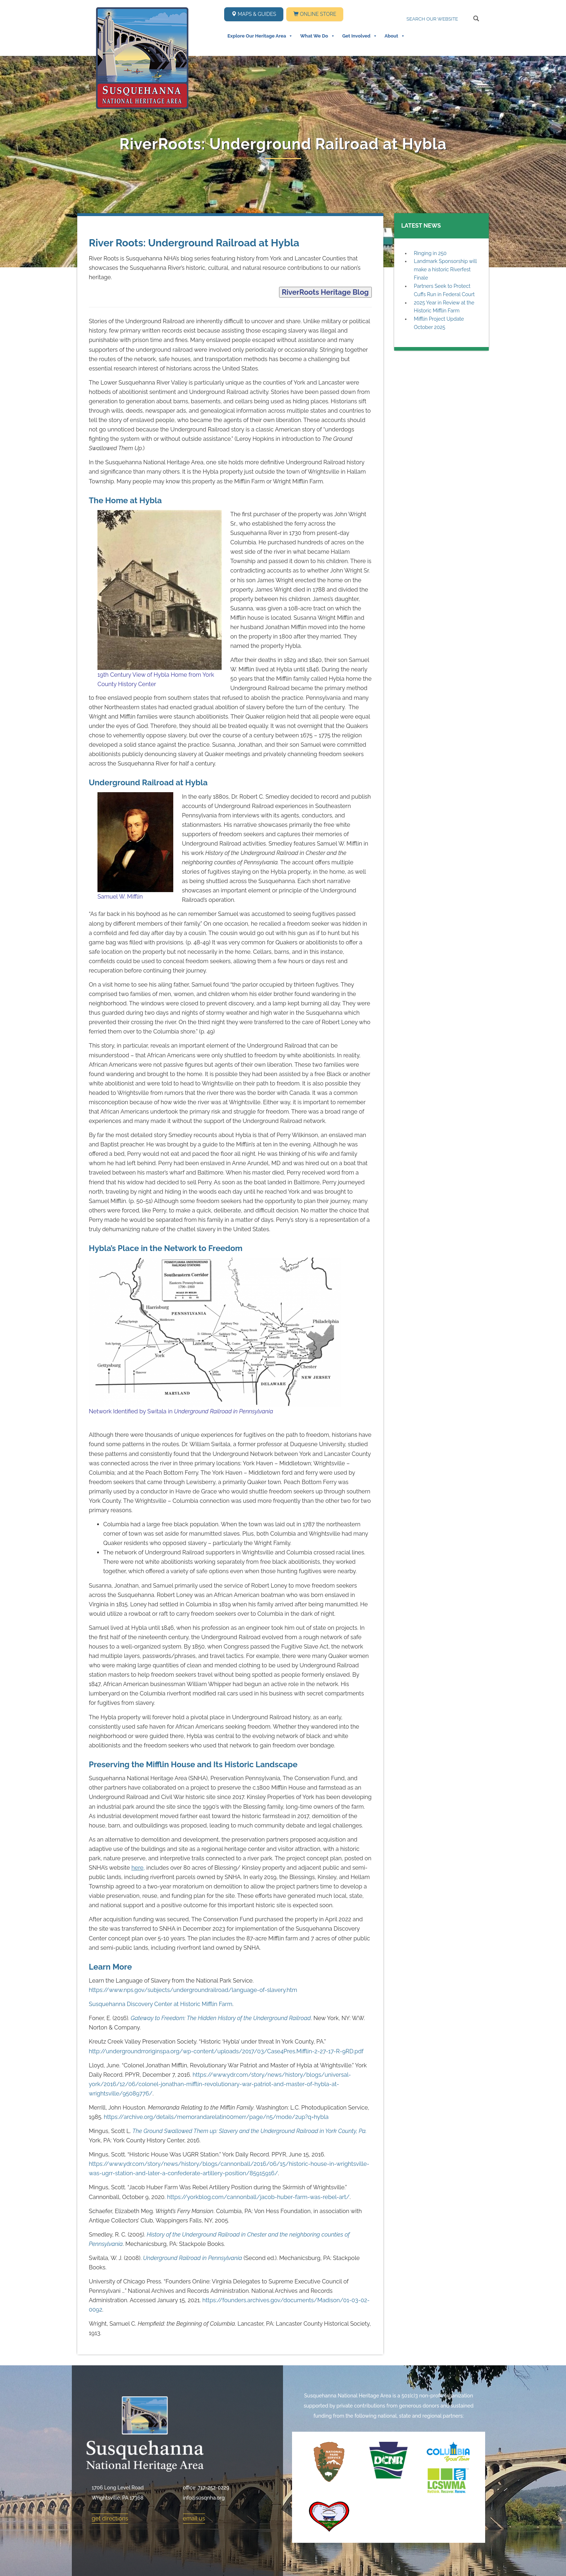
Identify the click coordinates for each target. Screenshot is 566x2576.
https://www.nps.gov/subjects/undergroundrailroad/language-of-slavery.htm (193, 1990)
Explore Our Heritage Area (260, 36)
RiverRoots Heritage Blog (325, 292)
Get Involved (359, 36)
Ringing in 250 (430, 253)
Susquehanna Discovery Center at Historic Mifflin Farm (160, 2004)
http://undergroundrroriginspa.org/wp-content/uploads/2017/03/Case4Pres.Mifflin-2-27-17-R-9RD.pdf (226, 2051)
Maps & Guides (253, 14)
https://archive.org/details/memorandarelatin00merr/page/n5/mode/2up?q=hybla (216, 2117)
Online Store (314, 14)
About (394, 36)
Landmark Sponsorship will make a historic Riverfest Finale (445, 269)
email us (194, 2518)
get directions (110, 2518)
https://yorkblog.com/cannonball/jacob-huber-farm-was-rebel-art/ (258, 2197)
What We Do (317, 36)
